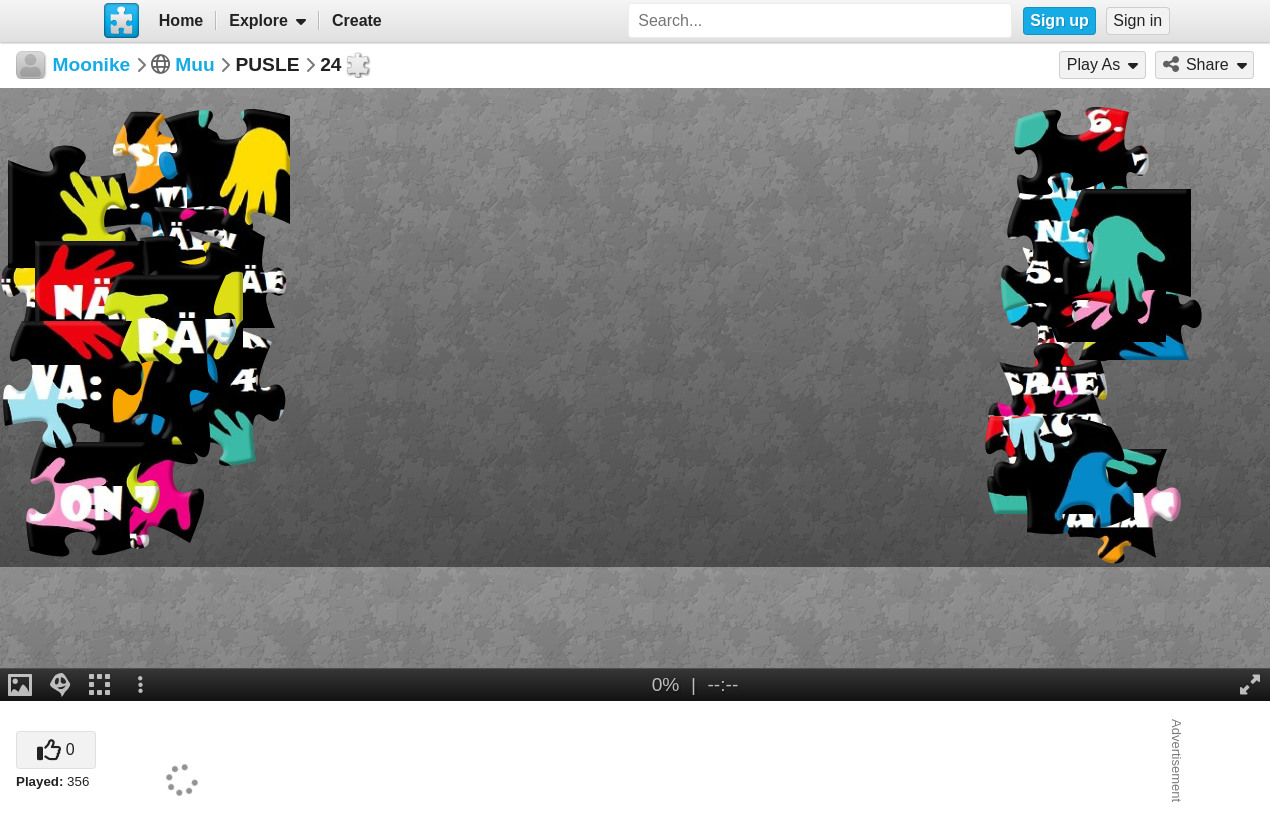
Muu (194, 64)
